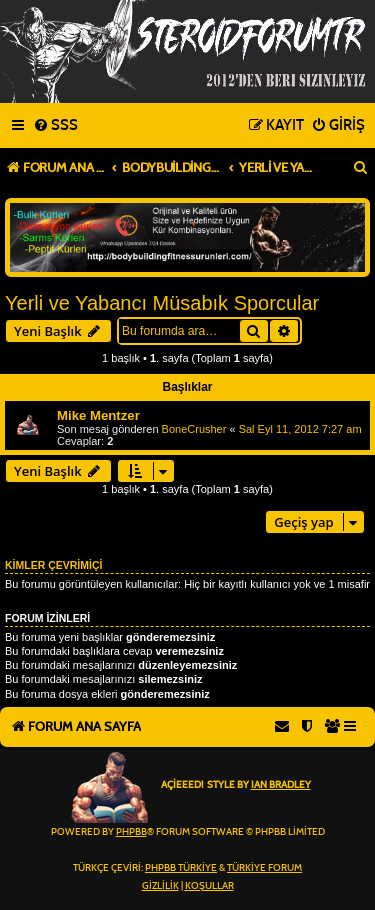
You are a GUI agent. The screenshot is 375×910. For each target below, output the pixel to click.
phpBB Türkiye (181, 868)
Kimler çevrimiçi (53, 565)
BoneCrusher (194, 429)
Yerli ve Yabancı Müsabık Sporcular (162, 303)
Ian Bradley (281, 785)
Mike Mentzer (98, 415)
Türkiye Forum (264, 868)
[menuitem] (55, 126)
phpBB (131, 832)
